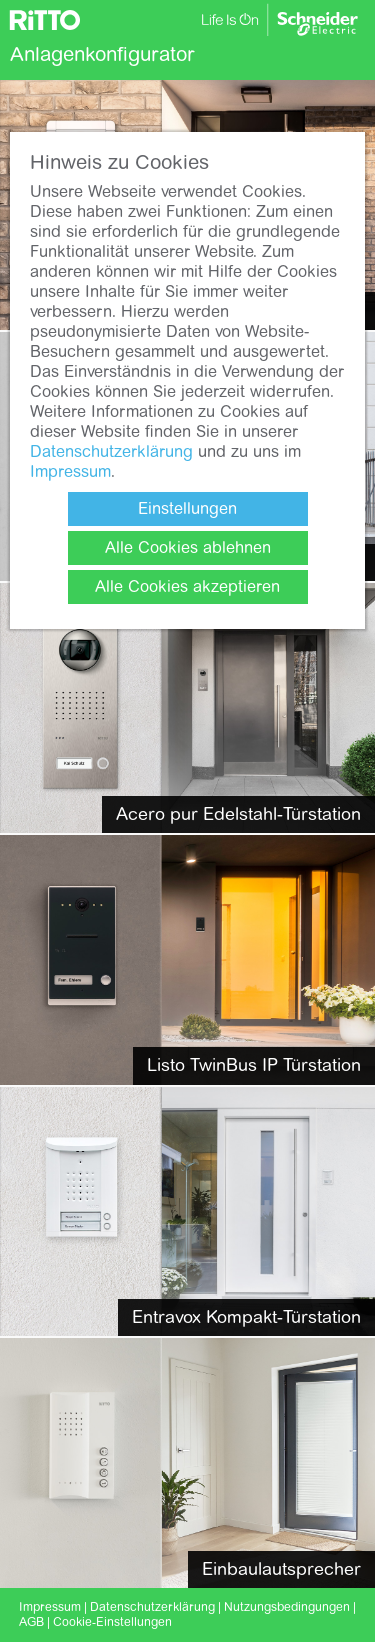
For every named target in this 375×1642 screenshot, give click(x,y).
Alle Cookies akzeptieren (187, 586)
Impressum (70, 471)
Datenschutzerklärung (111, 451)
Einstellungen (187, 508)
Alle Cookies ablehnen (188, 547)
